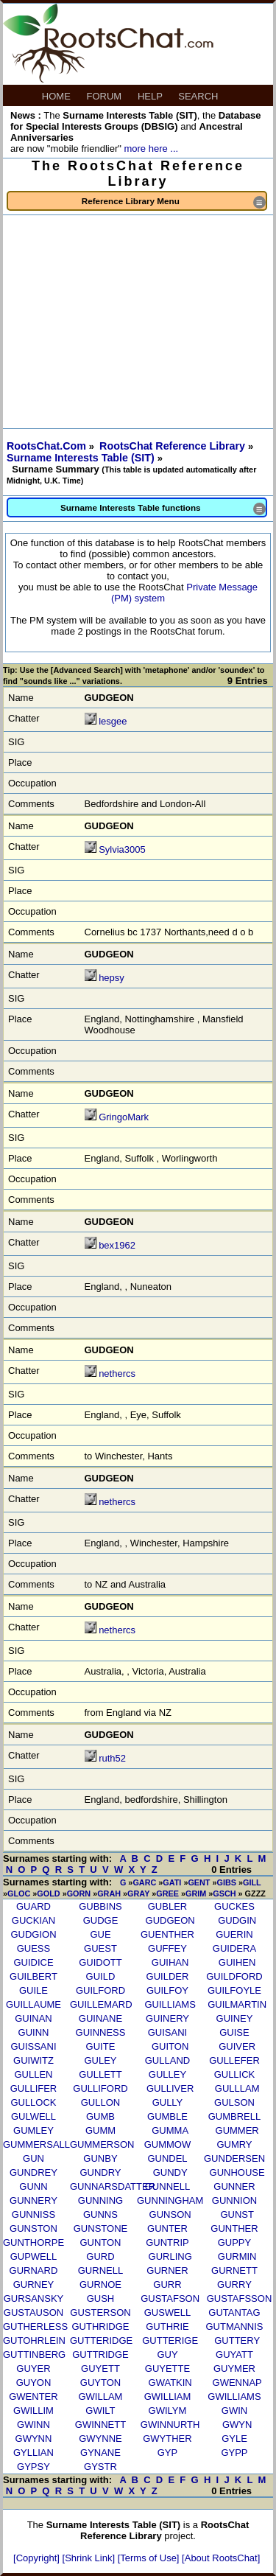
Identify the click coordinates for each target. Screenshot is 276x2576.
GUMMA (170, 2130)
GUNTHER (234, 2228)
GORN (79, 1893)
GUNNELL (167, 2186)
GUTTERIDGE (101, 2340)
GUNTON (100, 2242)
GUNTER (167, 2228)
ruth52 (112, 1758)
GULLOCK (33, 2102)
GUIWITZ (33, 2060)
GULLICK (234, 2074)
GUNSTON (33, 2228)
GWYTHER (167, 2438)
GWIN (234, 2410)
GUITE (101, 2046)
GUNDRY (100, 2172)
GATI (172, 1882)
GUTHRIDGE (100, 2326)
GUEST (100, 1948)
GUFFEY (167, 1948)
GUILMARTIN (237, 2004)
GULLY (167, 2102)
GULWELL (33, 2116)
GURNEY (33, 2284)
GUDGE (100, 1920)
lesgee (113, 721)
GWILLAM (100, 2396)
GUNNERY (33, 2200)
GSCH (224, 1893)
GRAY (138, 1893)
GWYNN (33, 2438)
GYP (167, 2452)
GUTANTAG (234, 2312)
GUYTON (100, 2382)
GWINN (33, 2424)
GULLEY (167, 2074)
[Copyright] (37, 2557)
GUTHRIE (167, 2326)
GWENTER (33, 2396)
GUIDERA (234, 1948)
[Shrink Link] (90, 2557)
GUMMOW (167, 2144)
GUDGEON (170, 1920)
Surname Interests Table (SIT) (82, 458)
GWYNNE (100, 2438)
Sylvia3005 (122, 849)
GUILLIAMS (169, 2004)
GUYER (33, 2368)
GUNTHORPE (33, 2242)
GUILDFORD (234, 1976)
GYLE (234, 2438)
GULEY (100, 2060)
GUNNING (100, 2200)
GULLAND (167, 2060)
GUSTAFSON (170, 2298)
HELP (151, 96)
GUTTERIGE (170, 2340)
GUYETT (100, 2368)
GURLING (170, 2256)
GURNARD (34, 2270)
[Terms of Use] (150, 2557)
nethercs (117, 1373)
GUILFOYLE (234, 1990)
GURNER (167, 2270)
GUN (33, 2158)
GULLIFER (33, 2088)
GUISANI (167, 2032)
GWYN (237, 2424)
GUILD (101, 1976)
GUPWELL (33, 2256)
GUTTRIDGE (100, 2354)
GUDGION (33, 1934)
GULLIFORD (100, 2088)
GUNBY (100, 2158)
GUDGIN (237, 1920)
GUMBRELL (234, 2116)
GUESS (34, 1948)
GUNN (33, 2186)
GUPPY (235, 2242)
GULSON (234, 2102)
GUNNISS (33, 2214)
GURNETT (234, 2270)
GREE (167, 1893)
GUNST (237, 2214)
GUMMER (237, 2130)
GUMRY (234, 2144)
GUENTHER (167, 1934)
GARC (144, 1882)
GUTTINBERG (34, 2354)
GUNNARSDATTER (112, 2186)
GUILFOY (167, 1990)
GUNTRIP (167, 2242)
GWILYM (168, 2410)
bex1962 (117, 1245)
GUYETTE (167, 2368)
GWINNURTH (170, 2424)
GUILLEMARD (101, 2004)
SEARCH (199, 96)
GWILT (100, 2410)
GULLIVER (170, 2088)
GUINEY (234, 2018)
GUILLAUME (33, 2004)
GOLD (48, 1893)
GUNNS (100, 2214)
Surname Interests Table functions (163, 509)
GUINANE (100, 2018)
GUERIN (234, 1934)
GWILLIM (33, 2410)
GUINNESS (101, 2032)
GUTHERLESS (35, 2326)
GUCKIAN (33, 1920)
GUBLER (167, 1906)
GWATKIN (170, 2382)
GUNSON (170, 2214)
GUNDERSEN (234, 2158)
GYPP (234, 2452)
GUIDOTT (100, 1962)
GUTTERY (237, 2340)
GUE (100, 1934)
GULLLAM (237, 2088)
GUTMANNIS (234, 2326)
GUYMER (234, 2368)
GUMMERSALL (36, 2144)
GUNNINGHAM (170, 2200)
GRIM (195, 1893)
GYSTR (100, 2466)
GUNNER (234, 2186)
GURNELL (100, 2270)
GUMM (100, 2130)
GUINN (33, 2032)
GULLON (100, 2102)
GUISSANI (33, 2046)
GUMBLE (167, 2116)
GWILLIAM (167, 2396)
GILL (252, 1882)
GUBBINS (100, 1906)
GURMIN (237, 2256)
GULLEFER (234, 2060)
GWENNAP (237, 2382)
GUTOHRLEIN (34, 2340)
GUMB (100, 2116)
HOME (58, 96)
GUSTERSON (100, 2312)
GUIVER (237, 2046)
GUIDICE (33, 1962)
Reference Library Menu (174, 202)
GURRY (234, 2284)
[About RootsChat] (221, 2557)
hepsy (111, 977)
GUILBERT (33, 1976)
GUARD (33, 1906)
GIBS (226, 1882)
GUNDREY (33, 2172)
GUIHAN (170, 1962)
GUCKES (234, 1906)
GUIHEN (237, 1962)
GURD (100, 2256)
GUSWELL (167, 2312)
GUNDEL (167, 2158)
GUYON (34, 2382)
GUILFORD (100, 1990)
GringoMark (124, 1117)
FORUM (105, 96)
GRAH (109, 1893)
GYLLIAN (33, 2452)
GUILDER (167, 1976)
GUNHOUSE (237, 2172)
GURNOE (100, 2284)
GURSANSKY (34, 2298)
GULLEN (33, 2074)
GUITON (170, 2046)
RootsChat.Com (46, 446)
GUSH (101, 2298)
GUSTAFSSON (239, 2298)
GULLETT (100, 2074)
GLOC (18, 1893)
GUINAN (33, 2018)
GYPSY (33, 2466)
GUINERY (167, 2018)
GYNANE (100, 2452)
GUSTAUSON (33, 2312)
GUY (167, 2354)
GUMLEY (33, 2130)
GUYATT (234, 2354)
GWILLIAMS (234, 2396)
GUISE (234, 2032)
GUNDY (170, 2172)
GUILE (33, 1990)
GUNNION (234, 2200)
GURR (167, 2284)
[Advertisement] (138, 321)
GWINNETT (100, 2424)
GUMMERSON (102, 2144)
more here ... (151, 148)
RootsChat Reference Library (173, 446)
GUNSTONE (100, 2228)
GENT (199, 1882)
